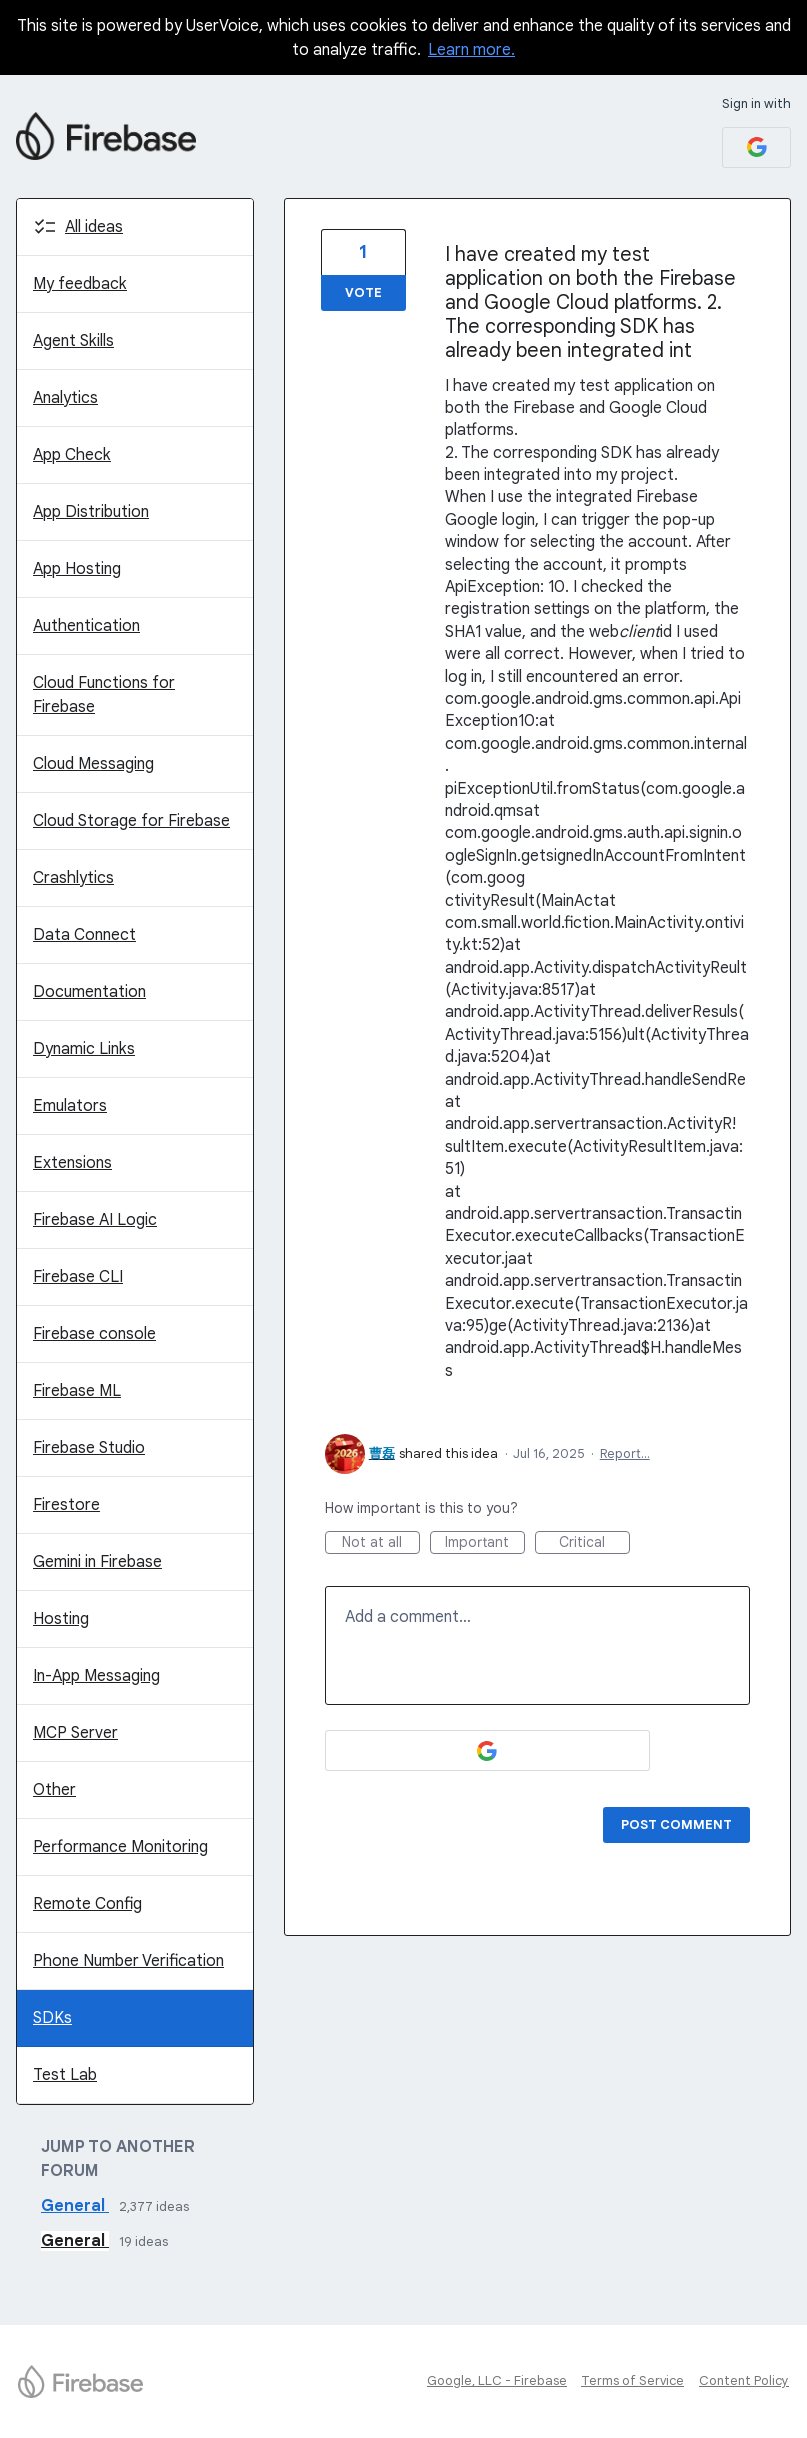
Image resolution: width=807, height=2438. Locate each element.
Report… (625, 1453)
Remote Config (87, 1904)
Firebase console (94, 1334)
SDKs (52, 2018)
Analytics (65, 398)
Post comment (676, 1824)
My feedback (80, 284)
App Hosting (77, 569)
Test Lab (65, 2075)
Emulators (70, 1106)
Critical (594, 1543)
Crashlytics (73, 878)
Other (54, 1790)
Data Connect (84, 935)
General (75, 2206)
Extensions (72, 1163)
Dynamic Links (84, 1049)
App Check (72, 455)
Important (485, 1543)
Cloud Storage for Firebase (131, 821)
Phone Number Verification (128, 1961)
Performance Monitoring (120, 1847)
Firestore (66, 1505)
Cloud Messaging (93, 764)
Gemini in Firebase (97, 1562)
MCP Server (75, 1733)
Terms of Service (632, 2380)
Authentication (86, 626)
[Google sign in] (756, 147)
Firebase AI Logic (95, 1220)
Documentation (89, 992)
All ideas (94, 227)
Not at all (381, 1543)
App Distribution (91, 512)
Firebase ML (77, 1391)
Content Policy (744, 2380)
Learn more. (471, 50)
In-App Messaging (96, 1676)
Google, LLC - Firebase (497, 2380)
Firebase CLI (78, 1277)
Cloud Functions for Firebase (104, 695)
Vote (363, 292)
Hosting (61, 1619)
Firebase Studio (89, 1448)
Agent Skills (73, 341)
